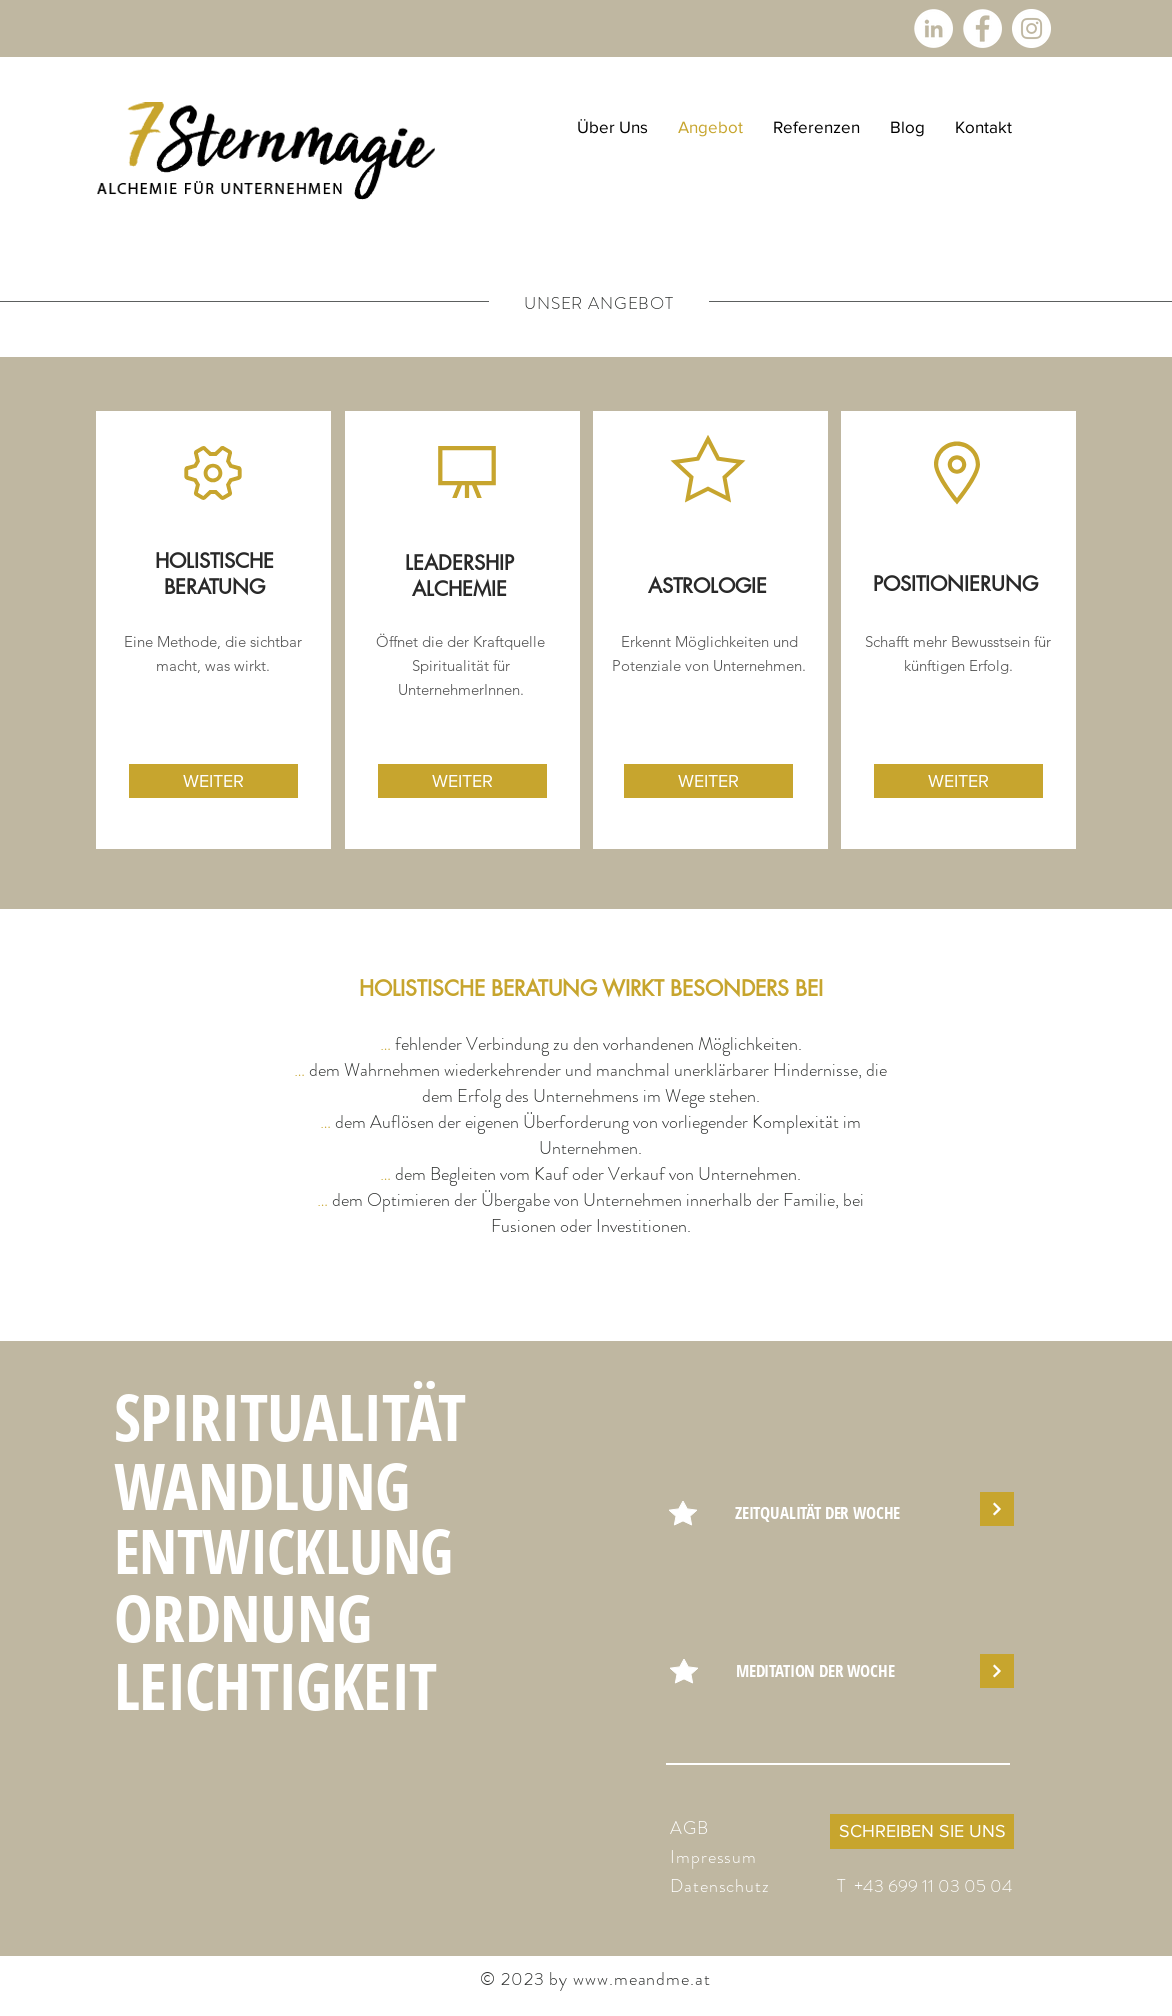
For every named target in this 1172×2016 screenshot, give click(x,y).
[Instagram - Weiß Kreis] (1031, 28)
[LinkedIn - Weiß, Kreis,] (933, 28)
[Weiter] (997, 1509)
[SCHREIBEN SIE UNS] (922, 1831)
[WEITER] (213, 781)
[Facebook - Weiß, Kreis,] (982, 28)
